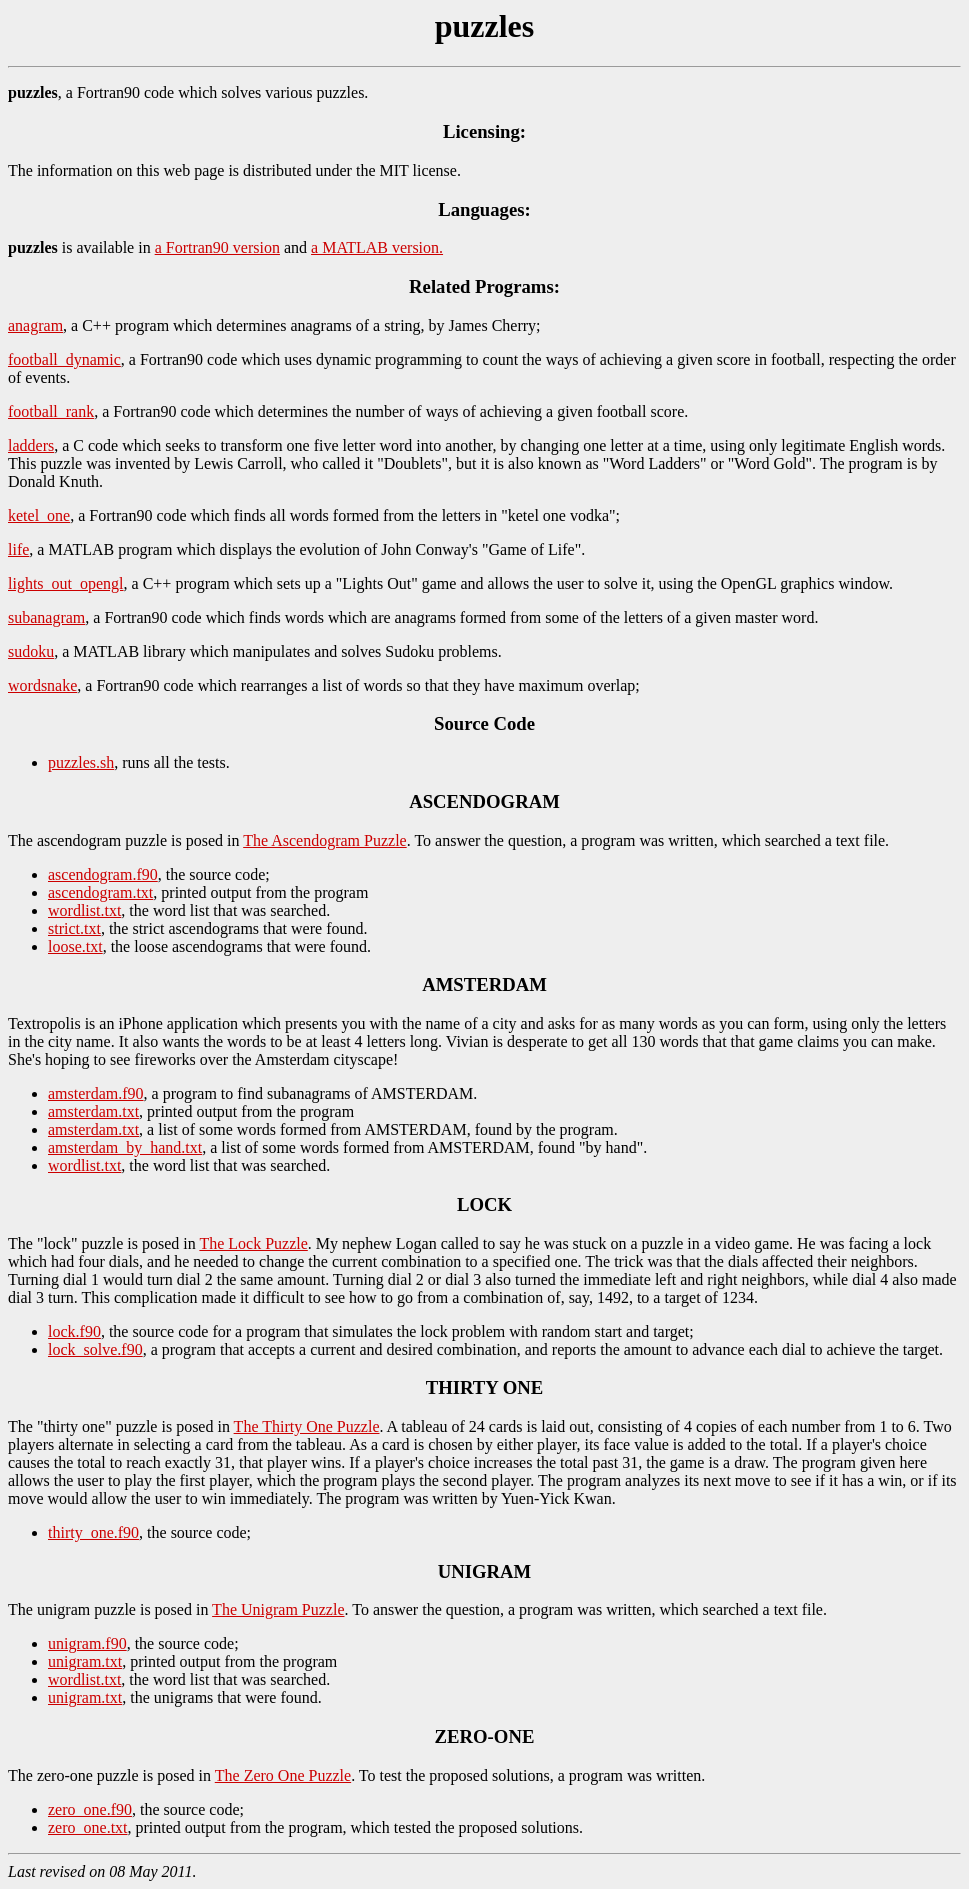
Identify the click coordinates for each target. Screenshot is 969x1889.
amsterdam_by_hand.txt (125, 1147)
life (18, 549)
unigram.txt (85, 1661)
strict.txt (74, 928)
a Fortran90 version (217, 247)
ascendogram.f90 (103, 874)
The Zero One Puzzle (283, 1775)
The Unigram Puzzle (278, 1609)
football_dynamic (64, 359)
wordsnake (42, 685)
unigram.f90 (87, 1643)
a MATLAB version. (377, 247)
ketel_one (39, 515)
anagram (35, 325)
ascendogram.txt (100, 892)
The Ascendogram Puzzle (325, 840)
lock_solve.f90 (95, 1349)
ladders (31, 445)
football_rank (51, 411)
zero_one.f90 (90, 1809)
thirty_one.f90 (93, 1532)
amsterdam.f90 (96, 1093)
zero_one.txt (88, 1827)
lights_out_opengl (66, 583)
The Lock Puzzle (253, 1243)
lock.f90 (74, 1331)
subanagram (46, 617)
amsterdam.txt (93, 1111)
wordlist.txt (84, 910)
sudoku (31, 651)
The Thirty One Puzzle (307, 1426)
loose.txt (75, 946)
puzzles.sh (81, 762)
